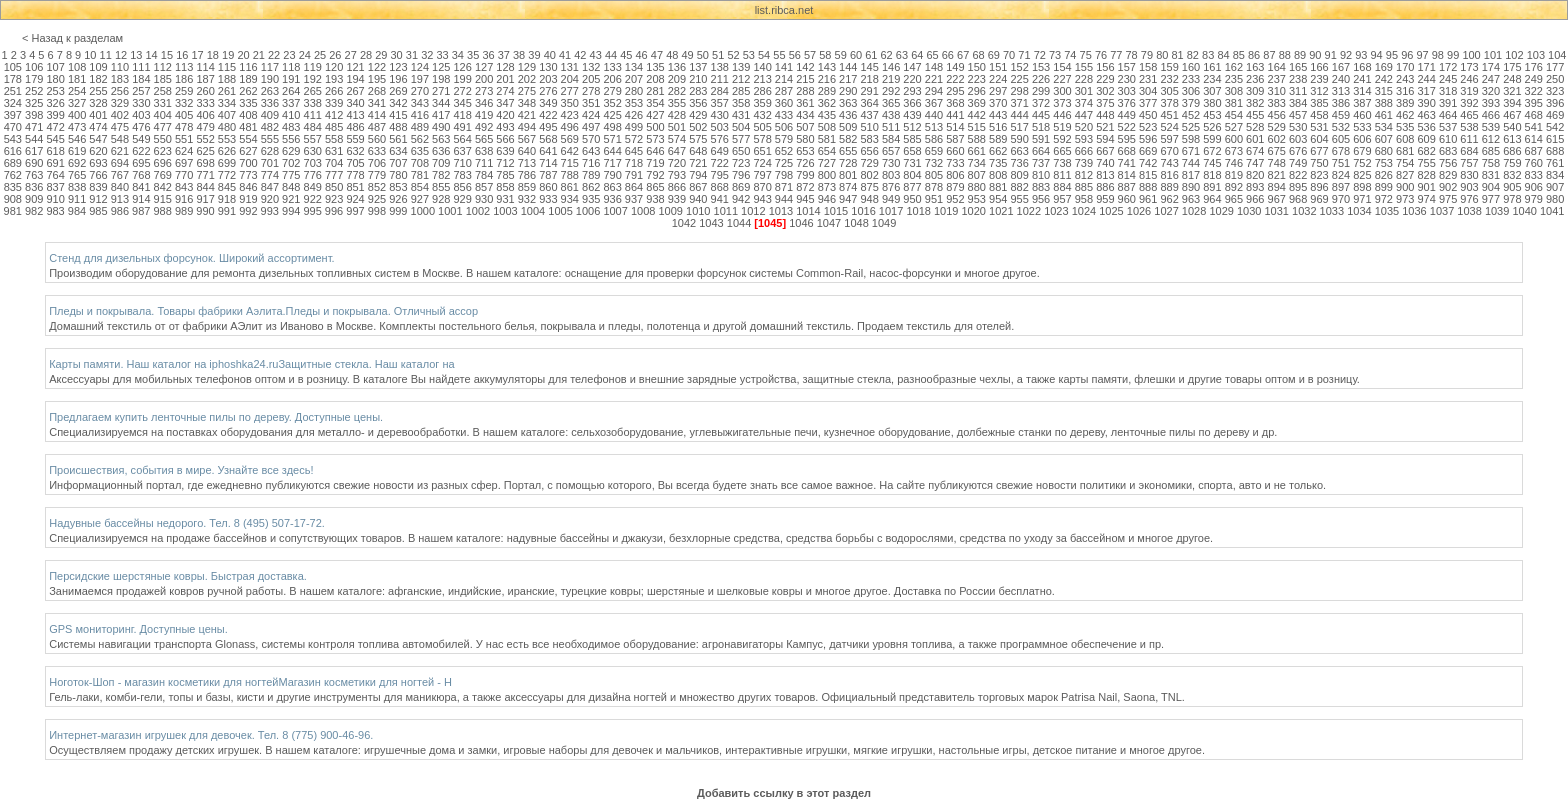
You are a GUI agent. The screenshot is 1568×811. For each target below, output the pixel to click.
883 (1041, 187)
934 (570, 199)
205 (591, 79)
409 (270, 115)
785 (505, 175)
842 (163, 187)
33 (442, 55)
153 (1041, 67)
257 (141, 91)
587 (955, 139)
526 (1212, 127)
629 (291, 151)
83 (1208, 55)
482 (270, 127)
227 (1062, 79)
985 (98, 211)
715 (570, 163)
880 (977, 187)
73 (1055, 55)
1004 (533, 211)
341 (377, 103)
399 (55, 115)
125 (441, 67)
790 (612, 175)
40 (550, 55)
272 (462, 91)
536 (1426, 127)
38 (519, 55)
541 (1534, 127)
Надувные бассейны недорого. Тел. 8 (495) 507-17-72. (187, 523)
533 (1362, 127)
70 (1009, 55)
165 (1298, 67)
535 (1405, 127)
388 (1384, 103)
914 (141, 199)
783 (462, 175)
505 (762, 127)
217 (848, 79)
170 (1405, 67)
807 (977, 175)
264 (291, 91)
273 (484, 91)
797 (762, 175)
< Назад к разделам (72, 38)
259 (184, 91)
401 (98, 115)
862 (591, 187)
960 (1127, 199)
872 (805, 187)
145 (870, 67)
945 (805, 199)
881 (998, 187)
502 (698, 127)
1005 (560, 211)
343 (420, 103)
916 (184, 199)
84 (1223, 55)
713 (527, 163)
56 (795, 55)
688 (1555, 151)
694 (120, 163)
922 (313, 199)
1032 (1304, 211)
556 (291, 139)
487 (377, 127)
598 (1191, 139)
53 (749, 55)
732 (934, 163)
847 (270, 187)
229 (1105, 79)
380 (1212, 103)
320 (1491, 91)
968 (1298, 199)
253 (55, 91)
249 (1534, 79)
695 (141, 163)
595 (1127, 139)
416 (420, 115)
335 (248, 103)
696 (163, 163)
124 (420, 67)
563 (441, 139)
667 (1105, 151)
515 (977, 127)
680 (1384, 151)
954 (998, 199)
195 (377, 79)
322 (1534, 91)
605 (1341, 139)
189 (248, 79)
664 (1041, 151)
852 (377, 187)
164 (1277, 67)
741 (1127, 163)
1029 (1221, 211)
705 (355, 163)
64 (917, 55)
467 (1512, 115)
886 (1105, 187)
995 (312, 211)
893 (1255, 187)
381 (1234, 103)
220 (912, 79)
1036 (1414, 211)
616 (13, 151)
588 (977, 139)
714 (548, 163)
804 (912, 175)
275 (527, 91)
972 (1384, 199)
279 (612, 91)
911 (77, 199)
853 (398, 187)
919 (248, 199)
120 (334, 67)
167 (1341, 67)
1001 (450, 211)
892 (1234, 187)
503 (720, 127)
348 (527, 103)
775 (291, 175)
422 (548, 115)
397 (13, 115)
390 (1426, 103)
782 (441, 175)
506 (784, 127)
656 (870, 151)
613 (1512, 139)
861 (570, 187)
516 (998, 127)
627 (248, 151)
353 (634, 103)
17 (197, 55)
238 (1298, 79)
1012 (753, 211)
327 (77, 103)
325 (34, 103)
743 (1169, 163)
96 (1407, 55)
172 (1448, 67)
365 (891, 103)
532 (1341, 127)
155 (1084, 67)
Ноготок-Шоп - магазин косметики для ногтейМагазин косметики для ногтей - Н (250, 682)
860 (548, 187)
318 (1448, 91)
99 (1453, 55)
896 (1319, 187)
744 (1191, 163)
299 (1041, 91)
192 (313, 79)
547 (98, 139)
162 (1234, 67)
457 (1298, 115)
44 (611, 55)
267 (355, 91)
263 (270, 91)
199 (462, 79)
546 (77, 139)
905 (1512, 187)
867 (698, 187)
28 (366, 55)
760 (1534, 163)
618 (55, 151)
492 (484, 127)
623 (163, 151)
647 (677, 151)
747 (1255, 163)
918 (227, 199)
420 (505, 115)
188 (227, 79)
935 (591, 199)
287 (784, 91)
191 (291, 79)
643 (591, 151)
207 (634, 79)
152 (1019, 67)
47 (657, 55)
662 (998, 151)
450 (1148, 115)
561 (398, 139)
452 (1191, 115)
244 (1426, 79)
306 (1191, 91)
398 (34, 115)
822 (1298, 175)
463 (1426, 115)
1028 (1194, 211)
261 (227, 91)
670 (1169, 151)
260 (205, 91)
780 (398, 175)
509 (848, 127)
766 (98, 175)
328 (98, 103)
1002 (478, 211)
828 (1426, 175)
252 (34, 91)
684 (1469, 151)
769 (163, 175)
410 (291, 115)
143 (827, 67)
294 (934, 91)
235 (1234, 79)
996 (334, 211)
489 (420, 127)
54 (764, 55)
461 (1384, 115)
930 (484, 199)
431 (741, 115)
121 (355, 67)
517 (1019, 127)
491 (462, 127)
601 (1255, 139)
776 (313, 175)
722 (720, 163)
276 (548, 91)
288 (805, 91)
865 (655, 187)
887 (1127, 187)
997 (355, 211)
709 (441, 163)
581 (827, 139)
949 (891, 199)
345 (462, 103)
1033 (1332, 211)
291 (870, 91)
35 (473, 55)
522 (1127, 127)
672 (1212, 151)
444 (1019, 115)
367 (934, 103)
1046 (801, 223)
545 (55, 139)
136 (677, 67)
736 (1019, 163)
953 (977, 199)
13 (136, 55)
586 (934, 139)
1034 (1359, 211)
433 (784, 115)
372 (1041, 103)
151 (998, 67)
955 (1019, 199)
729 (870, 163)
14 (152, 55)
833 (1534, 175)
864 (634, 187)
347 (505, 103)
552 (205, 139)
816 (1169, 175)
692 (77, 163)
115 (227, 67)
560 (377, 139)
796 (741, 175)
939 (677, 199)
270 (420, 91)
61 (871, 55)
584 (891, 139)
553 (227, 139)
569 (570, 139)
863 (612, 187)
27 (351, 55)
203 (548, 79)
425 (612, 115)
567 (527, 139)
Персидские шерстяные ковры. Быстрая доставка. (178, 576)
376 (1127, 103)
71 (1024, 55)
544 (34, 139)
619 (77, 151)
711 (484, 163)
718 (634, 163)
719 (655, 163)
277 (570, 91)
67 (963, 55)
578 (762, 139)
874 (848, 187)
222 (955, 79)
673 (1234, 151)
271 (441, 91)
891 (1212, 187)
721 (698, 163)
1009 (670, 211)
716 (591, 163)
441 (955, 115)
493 (505, 127)
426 (634, 115)
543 (13, 139)
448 (1105, 115)
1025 (1111, 211)
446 (1062, 115)
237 (1277, 79)
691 (55, 163)
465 (1469, 115)
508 (827, 127)
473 (77, 127)
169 (1384, 67)
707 (398, 163)
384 (1298, 103)
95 (1392, 55)
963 (1191, 199)
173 (1469, 67)
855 (441, 187)
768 (141, 175)
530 (1298, 127)
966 (1255, 199)
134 (634, 67)
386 (1341, 103)
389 (1405, 103)
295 (955, 91)
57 (810, 55)
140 (762, 67)
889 (1169, 187)
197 (420, 79)
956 (1041, 199)
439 (912, 115)
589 (998, 139)
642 (570, 151)
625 (205, 151)
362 (827, 103)
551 (184, 139)
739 (1084, 163)
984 (77, 211)
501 (677, 127)
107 (55, 67)
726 (805, 163)
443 (998, 115)
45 (626, 55)
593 (1084, 139)
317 (1426, 91)
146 (891, 67)
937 (634, 199)
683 (1448, 151)
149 (955, 67)
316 (1405, 91)
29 (381, 55)
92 (1346, 55)
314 (1362, 91)
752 (1362, 163)
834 (1555, 175)
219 (891, 79)
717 (612, 163)
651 (762, 151)
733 (955, 163)
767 (120, 175)
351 (591, 103)
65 (932, 55)
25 (320, 55)
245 (1448, 79)
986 (120, 211)
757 (1469, 163)
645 (634, 151)
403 (141, 115)
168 (1362, 67)
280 (634, 91)
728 (848, 163)
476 (141, 127)
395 (1534, 103)
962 (1169, 199)
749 (1298, 163)
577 (741, 139)
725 (784, 163)
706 (377, 163)
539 (1491, 127)
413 (355, 115)
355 (677, 103)
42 (580, 55)
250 (1555, 79)
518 (1041, 127)
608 (1405, 139)
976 (1469, 199)
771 (205, 175)
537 (1448, 127)
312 (1319, 91)
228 (1084, 79)
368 (955, 103)
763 (34, 175)
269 (398, 91)
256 (120, 91)
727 (827, 163)
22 (274, 55)
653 (805, 151)
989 (184, 211)
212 (741, 79)
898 (1362, 187)
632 (355, 151)
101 (1493, 55)
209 (677, 79)
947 (848, 199)
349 (548, 103)
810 (1041, 175)
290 (848, 91)
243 (1405, 79)
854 (420, 187)
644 (612, 151)
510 (870, 127)
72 (1040, 55)
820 (1255, 175)
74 (1070, 55)
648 (698, 151)
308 (1234, 91)
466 (1491, 115)
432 (762, 115)
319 (1469, 91)
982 (34, 211)
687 (1534, 151)
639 (505, 151)
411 (313, 115)
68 (978, 55)
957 (1062, 199)
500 (655, 127)
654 (827, 151)
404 (163, 115)
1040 (1524, 211)
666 (1084, 151)
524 (1169, 127)
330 (141, 103)
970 (1341, 199)
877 (912, 187)
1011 (726, 211)
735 (998, 163)
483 (291, 127)
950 (912, 199)
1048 (856, 223)
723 (741, 163)
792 (655, 175)
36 (488, 55)
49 (687, 55)
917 (205, 199)
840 (120, 187)
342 (398, 103)
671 (1191, 151)
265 (313, 91)
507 (805, 127)
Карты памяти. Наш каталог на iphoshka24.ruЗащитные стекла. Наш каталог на (251, 364)
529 (1277, 127)
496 (570, 127)
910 (55, 199)
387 (1362, 103)
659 (934, 151)
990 (205, 211)
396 (1555, 103)
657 (891, 151)
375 (1105, 103)
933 (548, 199)
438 (891, 115)
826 (1384, 175)
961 (1148, 199)
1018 (918, 211)
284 (720, 91)
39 (534, 55)
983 (55, 211)
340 (355, 103)
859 (527, 187)
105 (13, 67)
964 (1212, 199)
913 (120, 199)
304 (1148, 91)
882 (1019, 187)
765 (77, 175)
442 (977, 115)
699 (227, 163)
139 (741, 67)
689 (13, 163)
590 (1019, 139)
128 (505, 67)
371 (1019, 103)
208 (655, 79)
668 (1127, 151)
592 (1062, 139)
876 (891, 187)
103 (1536, 55)
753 (1384, 163)
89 (1300, 55)
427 (655, 115)
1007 (615, 211)
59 (841, 55)
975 (1448, 199)
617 (34, 151)
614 (1534, 139)
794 (698, 175)
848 (291, 187)
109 (98, 67)
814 (1127, 175)
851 (355, 187)
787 (548, 175)
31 (412, 55)
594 (1105, 139)
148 (934, 67)
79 (1147, 55)
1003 (505, 211)
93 (1361, 55)
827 (1405, 175)
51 (718, 55)
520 (1084, 127)
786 (527, 175)
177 (1555, 67)
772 (227, 175)
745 (1212, 163)
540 (1512, 127)
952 (955, 199)
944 (784, 199)
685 (1491, 151)
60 (856, 55)
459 (1341, 115)
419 (484, 115)
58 (825, 55)
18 (213, 55)
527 (1234, 127)
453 (1212, 115)
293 (912, 91)
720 (677, 163)
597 (1169, 139)
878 (934, 187)
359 (762, 103)
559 (355, 139)
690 (34, 163)
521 (1105, 127)
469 (1555, 115)
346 (484, 103)
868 (720, 187)
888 (1148, 187)
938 (655, 199)
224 (998, 79)
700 (248, 163)
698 (205, 163)
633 (377, 151)
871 (784, 187)
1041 (1552, 211)
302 (1105, 91)
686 (1512, 151)
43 (596, 55)
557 (313, 139)
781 (420, 175)
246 (1469, 79)
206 (612, 79)
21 (259, 55)
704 (334, 163)
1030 (1249, 211)
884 (1062, 187)
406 (205, 115)
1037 (1442, 211)
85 (1239, 55)
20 (243, 55)
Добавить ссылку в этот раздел (784, 793)
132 (591, 67)
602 (1277, 139)
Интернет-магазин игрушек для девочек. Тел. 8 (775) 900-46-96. (211, 735)
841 (141, 187)
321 (1512, 91)
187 (205, 79)
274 (505, 91)
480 (227, 127)
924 (355, 199)
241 (1362, 79)
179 (34, 79)
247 (1491, 79)
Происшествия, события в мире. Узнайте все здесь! (181, 470)
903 (1469, 187)
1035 (1387, 211)
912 (98, 199)
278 (591, 91)
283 (698, 91)
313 (1341, 91)
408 (248, 115)
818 (1212, 175)
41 (565, 55)
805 (934, 175)
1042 (684, 223)
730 (891, 163)
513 (934, 127)
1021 (1001, 211)
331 (163, 103)
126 (462, 67)
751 (1341, 163)
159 (1169, 67)
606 (1362, 139)
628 (270, 151)
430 (720, 115)
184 (141, 79)
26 (335, 55)
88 (1285, 55)
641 (548, 151)
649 (720, 151)
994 (291, 211)
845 (227, 187)
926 (398, 199)
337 (291, 103)
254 (77, 91)
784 (484, 175)
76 (1101, 55)
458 (1319, 115)
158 (1148, 67)
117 (270, 67)
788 (570, 175)
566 (505, 139)
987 (141, 211)
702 (291, 163)
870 (762, 187)
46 (642, 55)
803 (891, 175)
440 (934, 115)
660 (955, 151)
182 (98, 79)
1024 (1084, 211)
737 (1041, 163)
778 (355, 175)
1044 (739, 223)
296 (977, 91)
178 (13, 79)
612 (1491, 139)
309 (1255, 91)
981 (13, 211)
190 (270, 79)
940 (698, 199)
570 (591, 139)
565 (484, 139)
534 (1384, 127)
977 (1491, 199)
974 (1426, 199)
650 (741, 151)
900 (1405, 187)
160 (1191, 67)
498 (612, 127)
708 (420, 163)
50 (703, 55)
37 (504, 55)
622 (141, 151)
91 (1331, 55)
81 (1177, 55)
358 (741, 103)
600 (1234, 139)
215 (805, 79)
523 (1148, 127)
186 (184, 79)
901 (1426, 187)
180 (55, 79)
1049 (884, 223)
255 (98, 91)
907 (1555, 187)
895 (1298, 187)
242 (1384, 79)
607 (1384, 139)
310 (1277, 91)
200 (484, 79)
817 (1191, 175)
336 (270, 103)
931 (505, 199)
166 (1319, 67)
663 (1019, 151)
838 (77, 187)
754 (1405, 163)
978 (1512, 199)
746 (1234, 163)
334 (227, 103)
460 (1362, 115)
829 (1448, 175)
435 (827, 115)
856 (462, 187)
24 (305, 55)
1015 (836, 211)
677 (1319, 151)
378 (1169, 103)
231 (1148, 79)
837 (55, 187)
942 (741, 199)
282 (677, 91)
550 (163, 139)
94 (1377, 55)
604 (1319, 139)
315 (1384, 91)
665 (1062, 151)
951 (934, 199)
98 (1438, 55)
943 (762, 199)
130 (548, 67)
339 (334, 103)
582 (848, 139)
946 (827, 199)
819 (1234, 175)
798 (784, 175)
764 (55, 175)
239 (1319, 79)
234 (1212, 79)
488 (398, 127)
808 (998, 175)
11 (106, 55)
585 (912, 139)
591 (1041, 139)
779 (377, 175)
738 (1062, 163)
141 (784, 67)
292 (891, 91)
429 (698, 115)
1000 (423, 211)
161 (1212, 67)
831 (1491, 175)
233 (1191, 79)
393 (1491, 103)
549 (141, 139)
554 (248, 139)
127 (484, 67)
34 (458, 55)
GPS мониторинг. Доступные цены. (138, 629)
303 (1127, 91)
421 (527, 115)
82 (1193, 55)
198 (441, 79)
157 (1127, 67)
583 (870, 139)
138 (720, 67)
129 (527, 67)
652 (784, 151)
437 (870, 115)
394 (1512, 103)
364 (870, 103)
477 (163, 127)
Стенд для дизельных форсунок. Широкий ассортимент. (191, 258)
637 (462, 151)
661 (977, 151)
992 (248, 211)
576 (720, 139)
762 (13, 175)
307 (1212, 91)
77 (1116, 55)
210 (698, 79)
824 (1341, 175)
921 (291, 199)
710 (462, 163)
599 (1212, 139)
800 (827, 175)
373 (1062, 103)
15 (167, 55)
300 (1062, 91)
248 (1512, 79)
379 (1191, 103)
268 (377, 91)
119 (313, 67)
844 (205, 187)
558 (334, 139)
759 (1512, 163)
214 (784, 79)
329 (120, 103)
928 (441, 199)
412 (334, 115)
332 (184, 103)
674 (1255, 151)
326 (55, 103)
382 (1255, 103)
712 (505, 163)
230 (1127, 79)
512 (912, 127)
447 (1084, 115)
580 (805, 139)
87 (1269, 55)
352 (612, 103)
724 (762, 163)
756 (1448, 163)
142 (805, 67)
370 (998, 103)
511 (891, 127)
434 (805, 115)
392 (1469, 103)
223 (977, 79)
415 (398, 115)
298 (1019, 91)
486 (355, 127)
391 (1448, 103)
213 (762, 79)
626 (227, 151)
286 (762, 91)
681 (1405, 151)
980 (1555, 199)
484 (313, 127)
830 (1469, 175)
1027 (1166, 211)
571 (612, 139)
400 (77, 115)
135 (655, 67)
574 (677, 139)
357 (720, 103)
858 (505, 187)
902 (1448, 187)
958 (1084, 199)
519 (1062, 127)
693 (98, 163)
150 (977, 67)
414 (377, 115)
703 (313, 163)
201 (505, 79)
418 (462, 115)
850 (334, 187)
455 (1255, 115)
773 (248, 175)
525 (1191, 127)
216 (827, 79)
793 (677, 175)
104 (1557, 55)
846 (248, 187)
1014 (808, 211)
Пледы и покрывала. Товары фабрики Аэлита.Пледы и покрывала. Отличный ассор (263, 311)
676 (1298, 151)
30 (397, 55)
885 (1084, 187)
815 (1148, 175)
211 (720, 79)
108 (77, 67)
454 (1234, 115)
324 (13, 103)
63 (902, 55)
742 (1148, 163)
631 (334, 151)
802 (870, 175)
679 (1362, 151)
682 (1426, 151)
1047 (829, 223)
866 (677, 187)
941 (720, 199)
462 (1405, 115)
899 (1384, 187)
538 (1469, 127)
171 (1426, 67)
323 (1555, 91)
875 (870, 187)
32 (427, 55)
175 (1512, 67)
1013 (781, 211)
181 (77, 79)
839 (98, 187)
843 (184, 187)
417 (441, 115)
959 (1105, 199)
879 (955, 187)
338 (313, 103)
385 (1319, 103)
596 (1148, 139)
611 (1469, 139)
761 (1555, 163)
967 (1277, 199)
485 (334, 127)
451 (1169, 115)
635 (420, 151)
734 (977, 163)
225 (1019, 79)
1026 (1139, 211)
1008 (643, 211)
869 (741, 187)
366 (912, 103)
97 (1422, 55)
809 (1019, 175)
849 (313, 187)
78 (1132, 55)
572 (634, 139)
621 (120, 151)
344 (441, 103)
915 (163, 199)
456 (1277, 115)
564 (462, 139)
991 (227, 211)
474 (98, 127)
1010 (698, 211)
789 (591, 175)
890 (1191, 187)
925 (377, 199)
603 (1298, 139)
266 (334, 91)
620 (98, 151)
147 (912, 67)
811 (1062, 175)
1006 (588, 211)
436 (848, 115)
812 (1084, 175)
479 (205, 127)
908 (13, 199)
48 (672, 55)
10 (90, 55)
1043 (711, 223)
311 (1298, 91)
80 (1162, 55)
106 (34, 67)
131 (570, 67)
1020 (973, 211)
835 (13, 187)
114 (205, 67)
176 (1534, 67)
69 (994, 55)
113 (184, 67)
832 (1512, 175)
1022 (1029, 211)
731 (912, 163)
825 (1362, 175)
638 (484, 151)
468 (1534, 115)
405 (184, 115)
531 (1319, 127)
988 (162, 211)
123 (398, 67)
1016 (863, 211)
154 (1062, 67)
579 (784, 139)
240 (1341, 79)
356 (698, 103)
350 (570, 103)
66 (948, 55)
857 (484, 187)
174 (1491, 67)
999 (398, 211)
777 (334, 175)
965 (1234, 199)
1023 (1056, 211)
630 (313, 151)
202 (527, 79)
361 (805, 103)
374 (1084, 103)
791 (634, 175)
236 (1255, 79)
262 (248, 91)
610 (1448, 139)
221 (934, 79)
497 (591, 127)
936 (612, 199)
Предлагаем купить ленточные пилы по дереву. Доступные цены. (216, 417)
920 (270, 199)
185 (163, 79)
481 (248, 127)
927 (420, 199)
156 (1105, 67)
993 (270, 211)
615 (1555, 139)
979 (1534, 199)
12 (121, 55)
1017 (891, 211)
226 (1041, 79)
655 (848, 151)
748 (1277, 163)
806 (955, 175)
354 (655, 103)
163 (1255, 67)
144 (848, 67)
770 (184, 175)
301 (1084, 91)
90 (1315, 55)
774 (270, 175)
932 (527, 199)
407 (227, 115)
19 (228, 55)
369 (977, 103)
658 (912, 151)
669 (1148, 151)
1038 (1469, 211)
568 (548, 139)
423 (570, 115)
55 (779, 55)
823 (1319, 175)
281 (655, 91)
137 (698, 67)
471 (34, 127)
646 (655, 151)
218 (870, 79)
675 (1277, 151)
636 (441, 151)
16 (182, 55)
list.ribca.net (784, 10)
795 (720, 175)
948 (870, 199)
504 (741, 127)
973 (1405, 199)
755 (1426, 163)
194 (355, 79)
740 (1105, 163)
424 (591, 115)
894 (1277, 187)
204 (570, 79)
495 (548, 127)
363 (848, 103)
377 (1148, 103)
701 (270, 163)
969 (1319, 199)
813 (1105, 175)
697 (184, 163)
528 (1255, 127)
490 (441, 127)
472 (55, 127)
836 (34, 187)
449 (1127, 115)
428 (677, 115)
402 (120, 115)
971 (1362, 199)
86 (1254, 55)
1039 (1497, 211)
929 (462, 199)
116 (248, 67)
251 (13, 91)
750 (1319, 163)
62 (887, 55)
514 (955, 127)
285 (741, 91)
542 (1555, 127)
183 (120, 79)
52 (733, 55)
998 (377, 211)
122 (377, 67)
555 (270, 139)
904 (1491, 187)
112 (163, 67)
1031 (1277, 211)
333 (205, 103)
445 (1041, 115)
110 (120, 67)
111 (141, 67)
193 (334, 79)
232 (1169, 79)
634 (398, 151)
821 (1277, 175)
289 (827, 91)
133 (612, 67)
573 (655, 139)
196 (398, 79)
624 (184, 151)
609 (1426, 139)
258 (163, 91)
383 (1277, 103)
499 (634, 127)
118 (291, 67)
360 (784, 103)
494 (527, 127)
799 (805, 175)
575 (698, 139)
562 (420, 139)
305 (1169, 91)
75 (1086, 55)
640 (527, 151)
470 (13, 127)
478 (184, 127)
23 (289, 55)
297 (998, 91)
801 (848, 175)
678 (1341, 151)
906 (1534, 187)
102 (1514, 55)
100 (1471, 55)
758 (1491, 163)
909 (34, 199)
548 (120, 139)
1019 (946, 211)
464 (1448, 115)
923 (334, 199)
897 (1341, 187)
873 (827, 187)
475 (120, 127)
